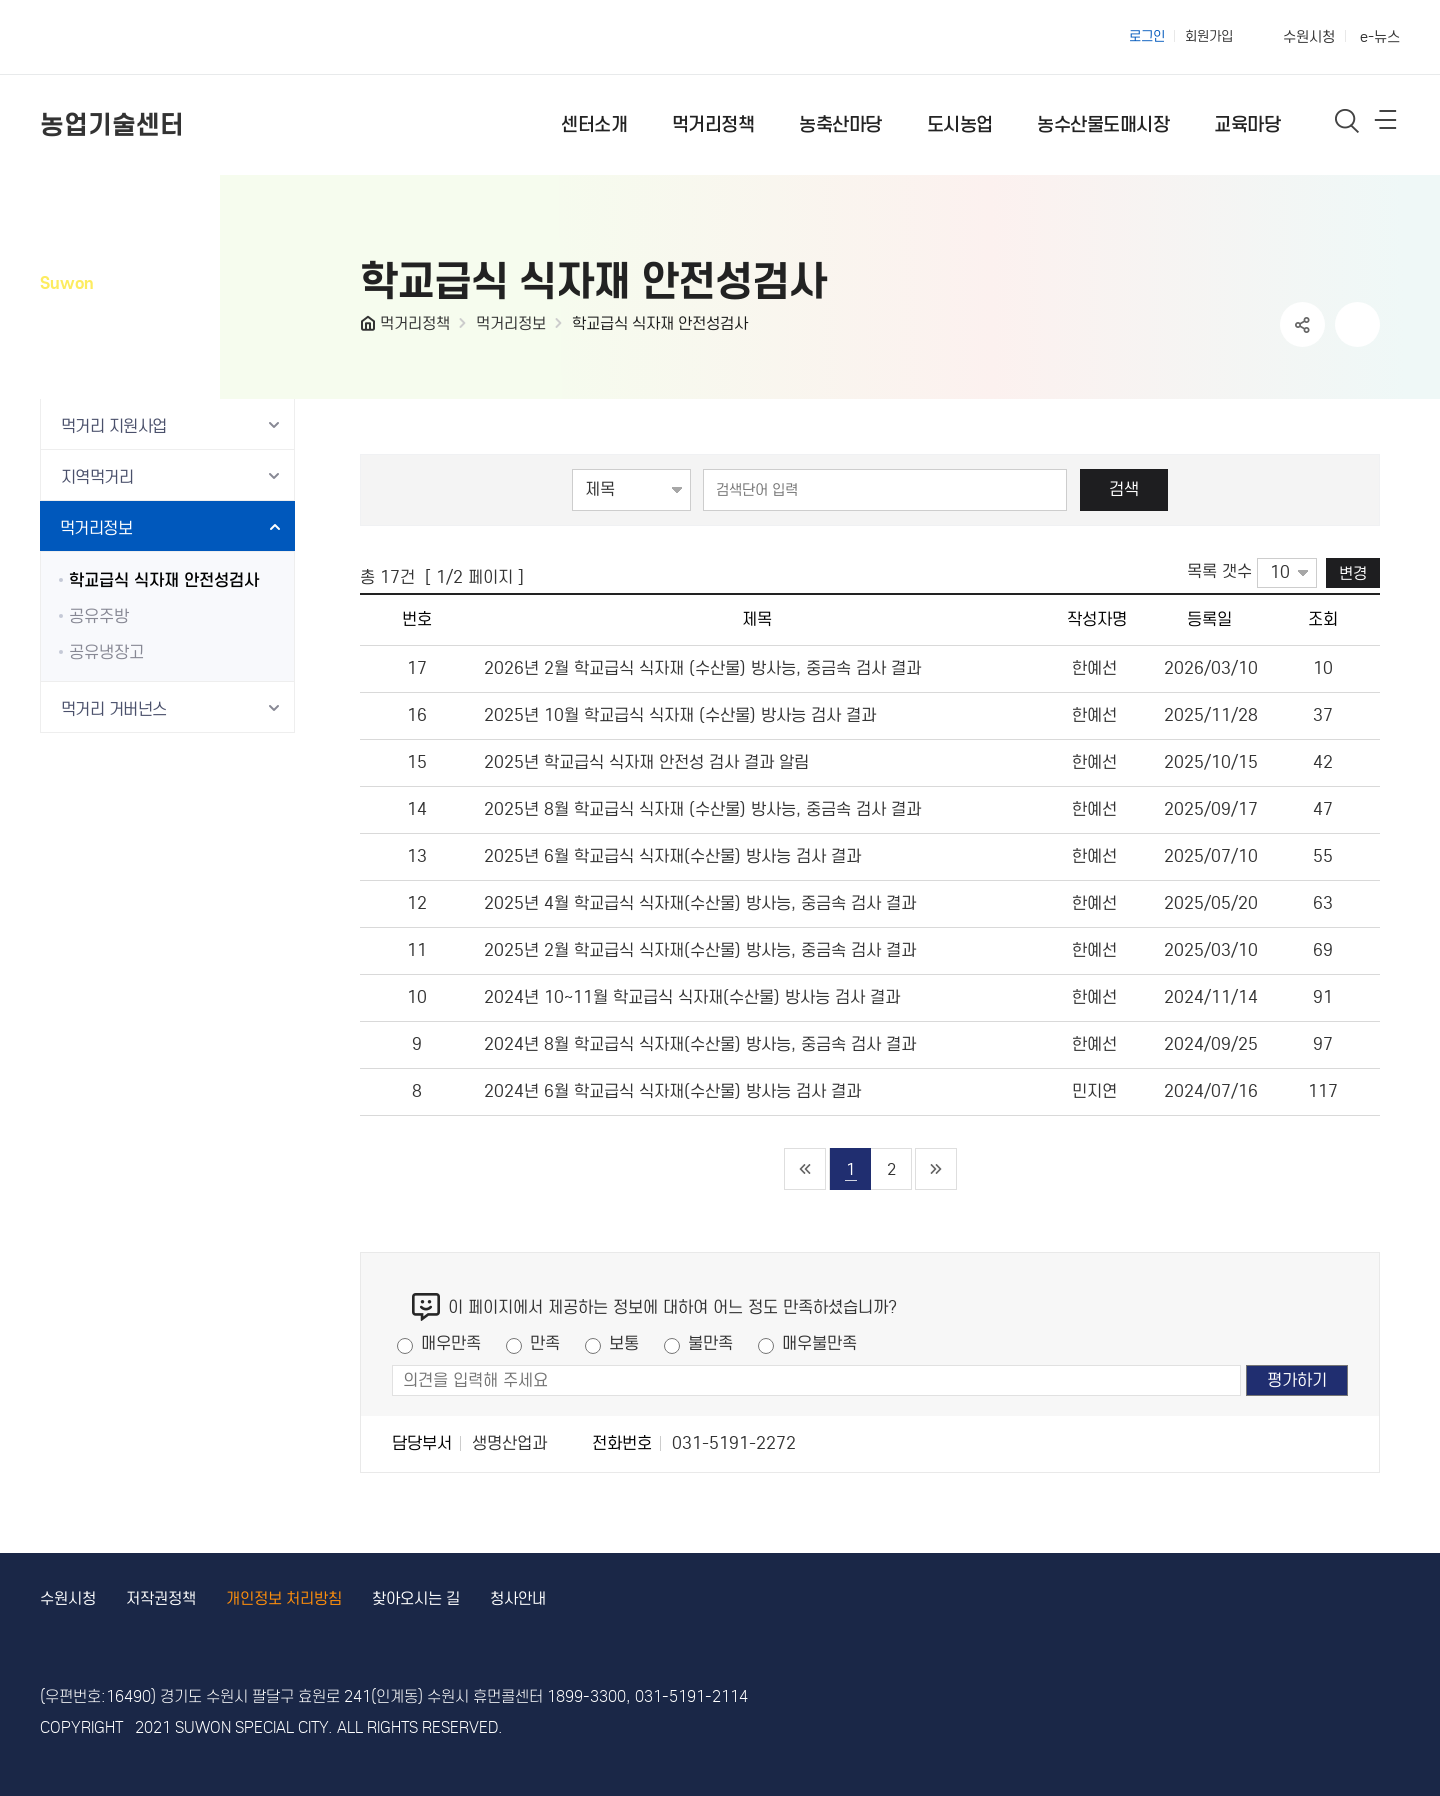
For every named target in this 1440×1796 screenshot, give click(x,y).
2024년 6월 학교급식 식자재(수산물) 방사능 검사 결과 (672, 1091)
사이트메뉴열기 (1387, 124)
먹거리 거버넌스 (114, 709)
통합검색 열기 (1347, 120)
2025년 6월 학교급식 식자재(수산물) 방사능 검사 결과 (672, 856)
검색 (1124, 489)
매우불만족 (819, 1343)
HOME (370, 328)
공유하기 (1302, 324)
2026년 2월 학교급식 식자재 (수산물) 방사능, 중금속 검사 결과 (702, 668)
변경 (1353, 573)
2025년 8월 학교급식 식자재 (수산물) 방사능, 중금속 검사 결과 (702, 809)
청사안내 (518, 1598)
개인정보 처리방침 (284, 1598)
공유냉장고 (106, 652)
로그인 (1147, 36)
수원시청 (1309, 37)
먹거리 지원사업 (114, 426)
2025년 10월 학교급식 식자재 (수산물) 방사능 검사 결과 (680, 715)
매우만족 (451, 1343)
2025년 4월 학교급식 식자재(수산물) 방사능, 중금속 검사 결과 (700, 903)
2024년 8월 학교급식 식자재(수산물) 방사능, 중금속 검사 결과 (700, 1044)
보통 (624, 1343)
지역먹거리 (97, 477)
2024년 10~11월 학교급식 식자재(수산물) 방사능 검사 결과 (692, 997)
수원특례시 (122, 37)
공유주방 (99, 616)
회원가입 (1209, 36)
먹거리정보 (511, 323)
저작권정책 (161, 1598)
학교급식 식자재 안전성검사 (660, 323)
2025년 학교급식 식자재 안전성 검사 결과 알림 (646, 762)
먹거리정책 (415, 323)
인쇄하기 (1357, 324)
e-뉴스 (1380, 37)
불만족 (710, 1343)
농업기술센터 (112, 124)
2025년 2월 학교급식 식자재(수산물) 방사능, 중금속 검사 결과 (700, 950)
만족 (545, 1343)
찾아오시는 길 (416, 1598)
